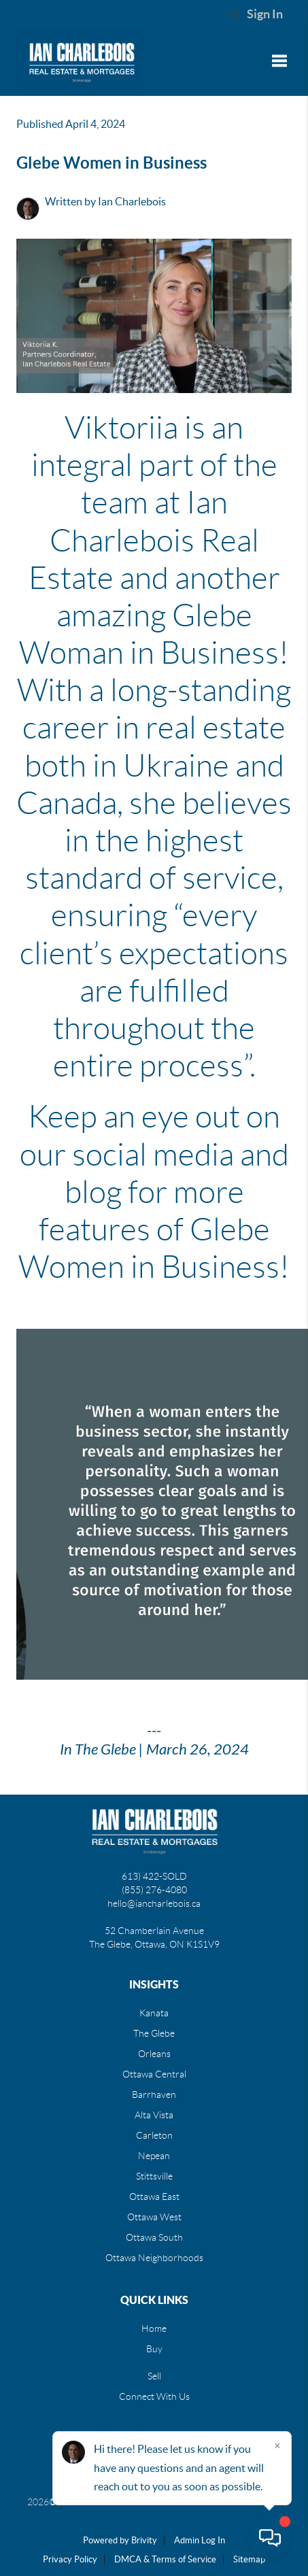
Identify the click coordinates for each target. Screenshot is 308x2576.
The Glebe (154, 2033)
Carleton (154, 2135)
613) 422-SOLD (154, 1876)
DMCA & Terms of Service (165, 2559)
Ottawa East (154, 2196)
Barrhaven (154, 2094)
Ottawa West (154, 2216)
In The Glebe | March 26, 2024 (154, 1750)
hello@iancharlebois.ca (154, 1903)
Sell (154, 2376)
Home (154, 2328)
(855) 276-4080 (154, 1889)
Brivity (144, 2540)
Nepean (154, 2155)
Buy (154, 2348)
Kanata (154, 2012)
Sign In (255, 14)
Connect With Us (154, 2396)
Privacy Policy (70, 2559)
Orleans (154, 2053)
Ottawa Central (154, 2074)
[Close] (277, 2445)
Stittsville (154, 2176)
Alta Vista (154, 2114)
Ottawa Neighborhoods (154, 2257)
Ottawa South (154, 2237)
